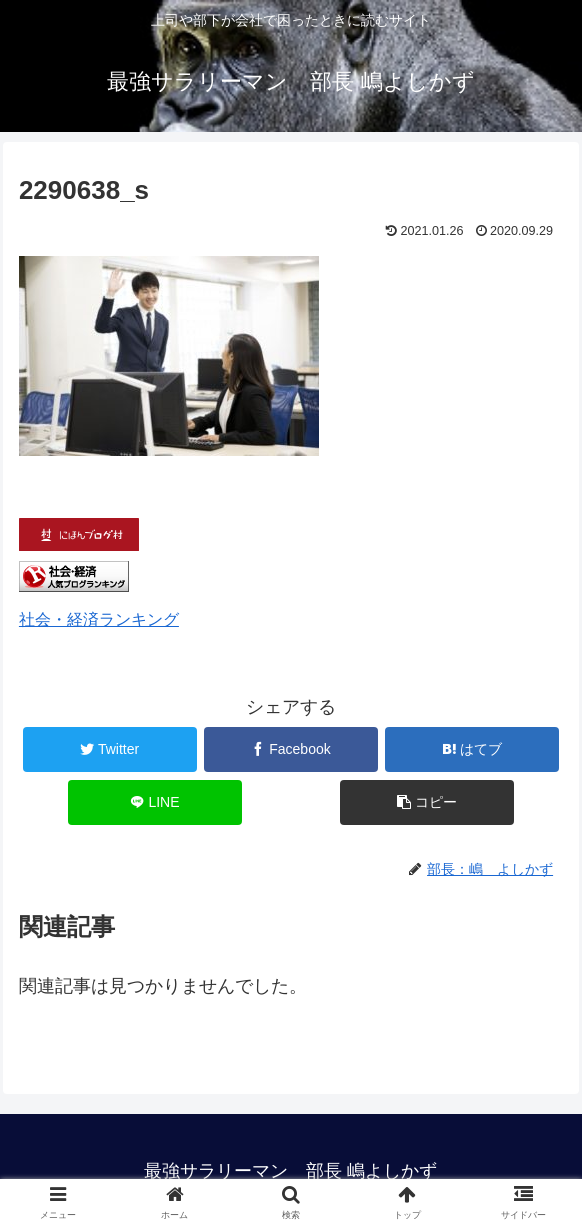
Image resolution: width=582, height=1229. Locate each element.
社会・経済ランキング (99, 619)
